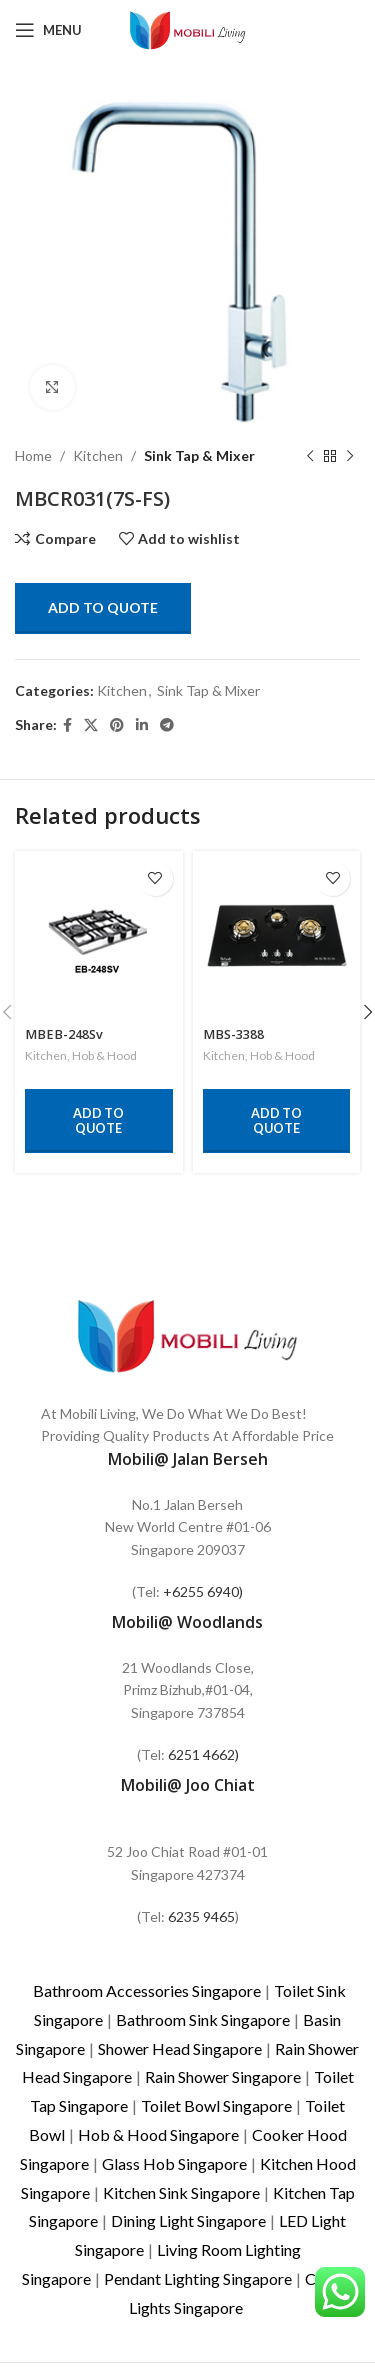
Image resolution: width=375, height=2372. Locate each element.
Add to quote (103, 607)
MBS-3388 (233, 1034)
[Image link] (188, 1333)
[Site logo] (188, 28)
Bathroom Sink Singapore (203, 2019)
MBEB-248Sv (64, 1034)
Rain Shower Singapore (223, 2076)
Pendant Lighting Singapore (198, 2278)
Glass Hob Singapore (174, 2163)
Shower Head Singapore (180, 2048)
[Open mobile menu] (48, 30)
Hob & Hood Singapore (158, 2134)
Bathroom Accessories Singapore (147, 1990)
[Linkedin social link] (142, 725)
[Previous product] (310, 456)
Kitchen (98, 455)
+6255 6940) (203, 1591)
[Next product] (350, 456)
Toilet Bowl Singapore (216, 2105)
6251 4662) (203, 1754)
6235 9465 (201, 1916)
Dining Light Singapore (188, 2220)
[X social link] (91, 725)
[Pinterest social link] (117, 725)
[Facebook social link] (67, 725)
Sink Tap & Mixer (199, 455)
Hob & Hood (104, 1055)
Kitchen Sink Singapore (181, 2192)
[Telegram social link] (167, 725)
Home (33, 455)
